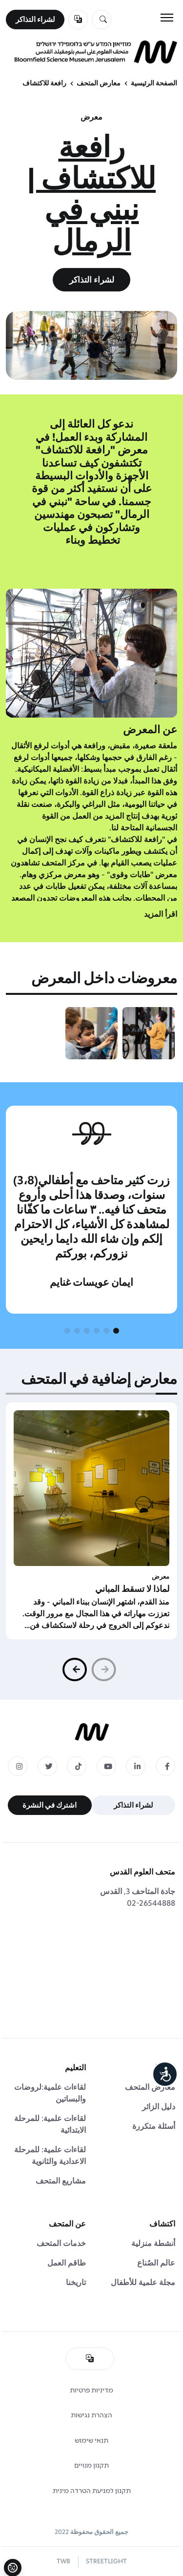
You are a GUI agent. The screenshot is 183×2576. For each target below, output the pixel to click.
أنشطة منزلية (153, 2243)
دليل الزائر (158, 2106)
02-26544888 (151, 1903)
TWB (63, 2561)
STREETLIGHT (106, 2561)
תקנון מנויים (91, 2465)
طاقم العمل (66, 2262)
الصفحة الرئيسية (154, 83)
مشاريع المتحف (61, 2180)
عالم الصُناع (156, 2262)
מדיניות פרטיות (91, 2390)
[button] (116, 1331)
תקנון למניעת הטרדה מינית (92, 2490)
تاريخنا (76, 2282)
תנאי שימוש (91, 2440)
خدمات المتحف (61, 2243)
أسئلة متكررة (153, 2126)
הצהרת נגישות (91, 2415)
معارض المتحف (99, 83)
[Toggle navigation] (167, 17)
